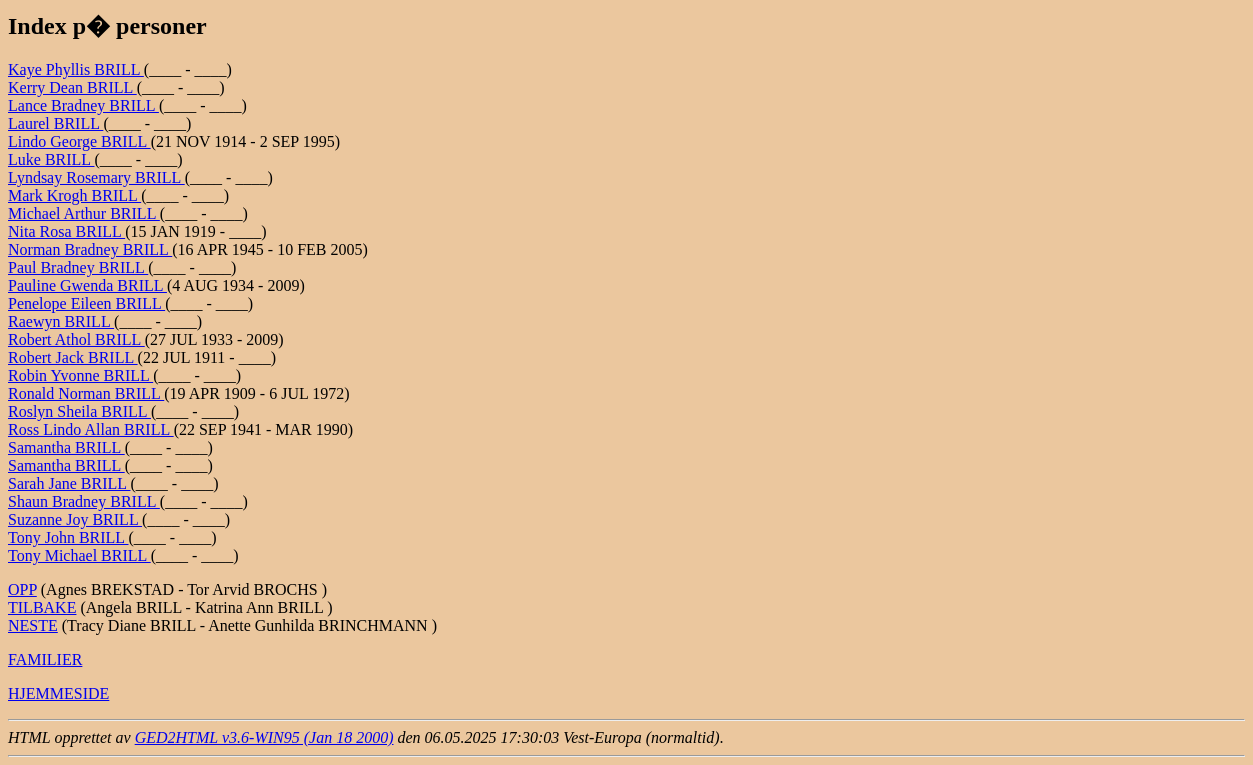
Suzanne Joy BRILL (75, 519)
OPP (22, 589)
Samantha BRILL (66, 447)
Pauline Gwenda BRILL (87, 285)
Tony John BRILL (68, 537)
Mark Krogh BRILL (74, 195)
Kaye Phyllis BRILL (76, 69)
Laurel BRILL (55, 123)
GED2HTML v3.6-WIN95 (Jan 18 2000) (264, 737)
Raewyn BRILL (61, 321)
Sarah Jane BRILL (69, 483)
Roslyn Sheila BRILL (79, 411)
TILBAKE (42, 607)
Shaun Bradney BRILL (84, 501)
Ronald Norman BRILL (86, 393)
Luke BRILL (51, 159)
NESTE (33, 625)
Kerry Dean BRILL (72, 87)
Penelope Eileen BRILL (86, 303)
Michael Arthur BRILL (84, 213)
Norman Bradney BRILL (90, 249)
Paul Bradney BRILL (78, 267)
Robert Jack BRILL (73, 357)
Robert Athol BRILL (76, 339)
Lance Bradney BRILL (83, 105)
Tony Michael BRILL (79, 555)
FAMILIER (45, 659)
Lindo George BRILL (79, 141)
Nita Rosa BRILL (66, 231)
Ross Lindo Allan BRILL (91, 429)
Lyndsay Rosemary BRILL (96, 177)
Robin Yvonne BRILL (80, 375)
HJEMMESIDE (58, 693)
